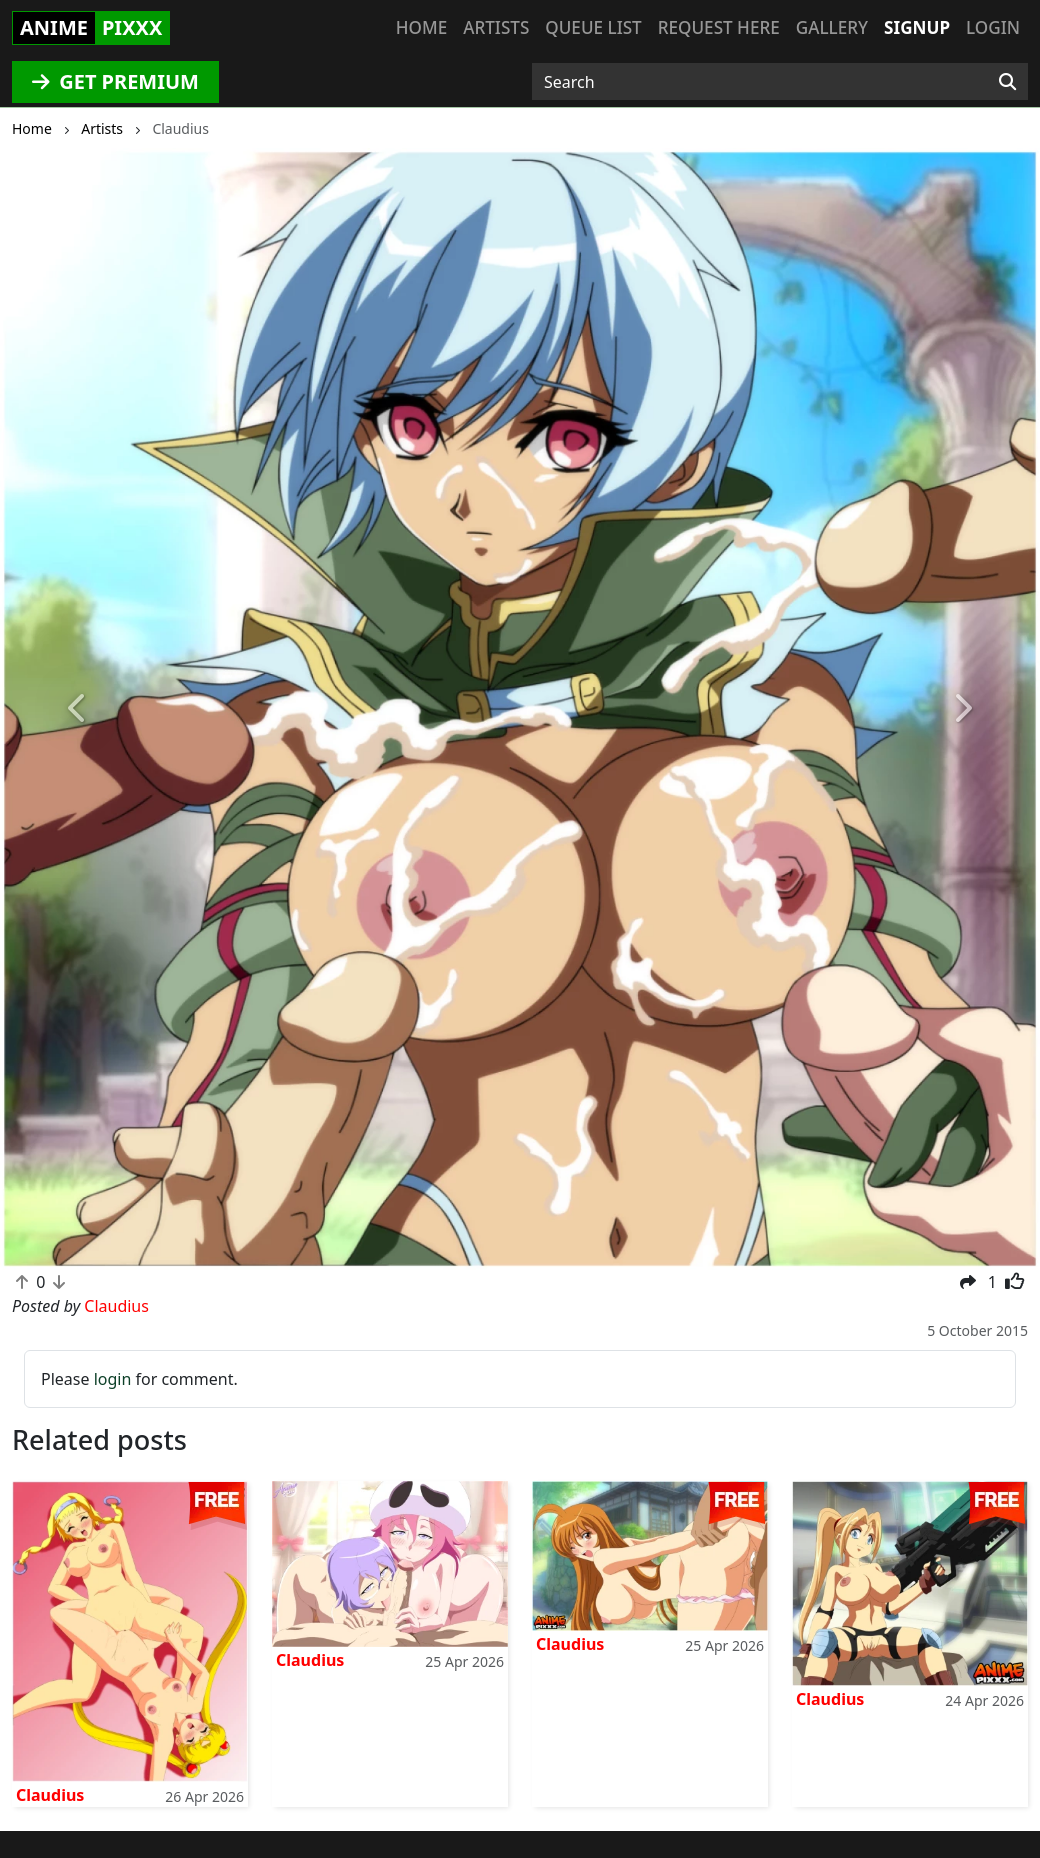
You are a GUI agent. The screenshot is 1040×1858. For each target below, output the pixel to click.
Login (993, 27)
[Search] (1007, 82)
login (113, 1379)
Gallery (832, 27)
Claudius (50, 1795)
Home (421, 27)
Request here (719, 27)
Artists (496, 27)
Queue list (593, 27)
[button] (78, 709)
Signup (917, 27)
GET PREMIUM (115, 81)
